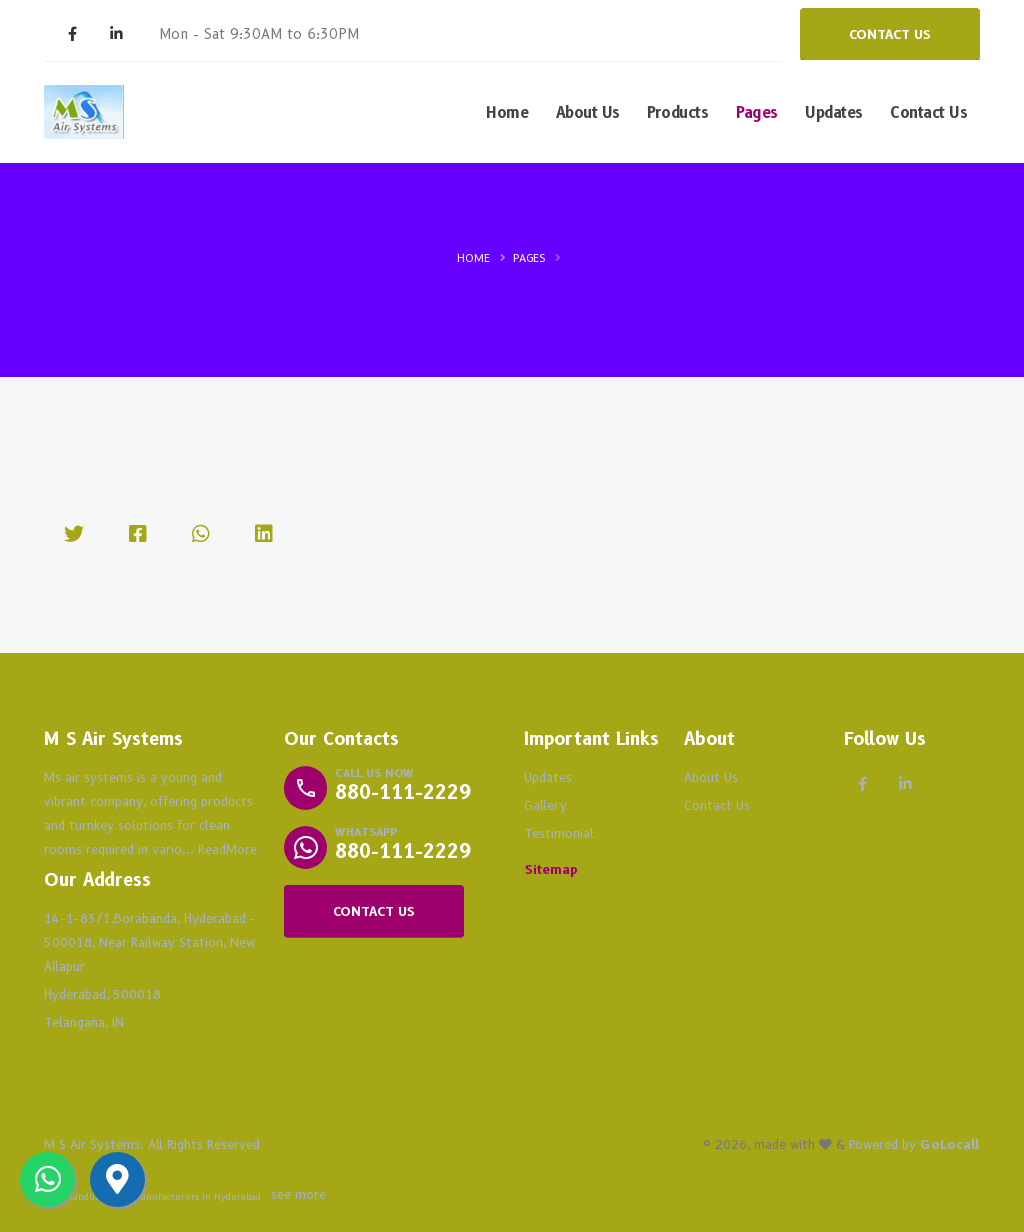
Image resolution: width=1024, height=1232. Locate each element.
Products (677, 113)
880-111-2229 (403, 792)
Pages (757, 113)
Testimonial (559, 833)
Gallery (545, 805)
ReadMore (227, 849)
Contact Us (928, 113)
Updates (834, 113)
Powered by (914, 1144)
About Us (588, 113)
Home (507, 113)
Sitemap (551, 869)
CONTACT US (890, 34)
